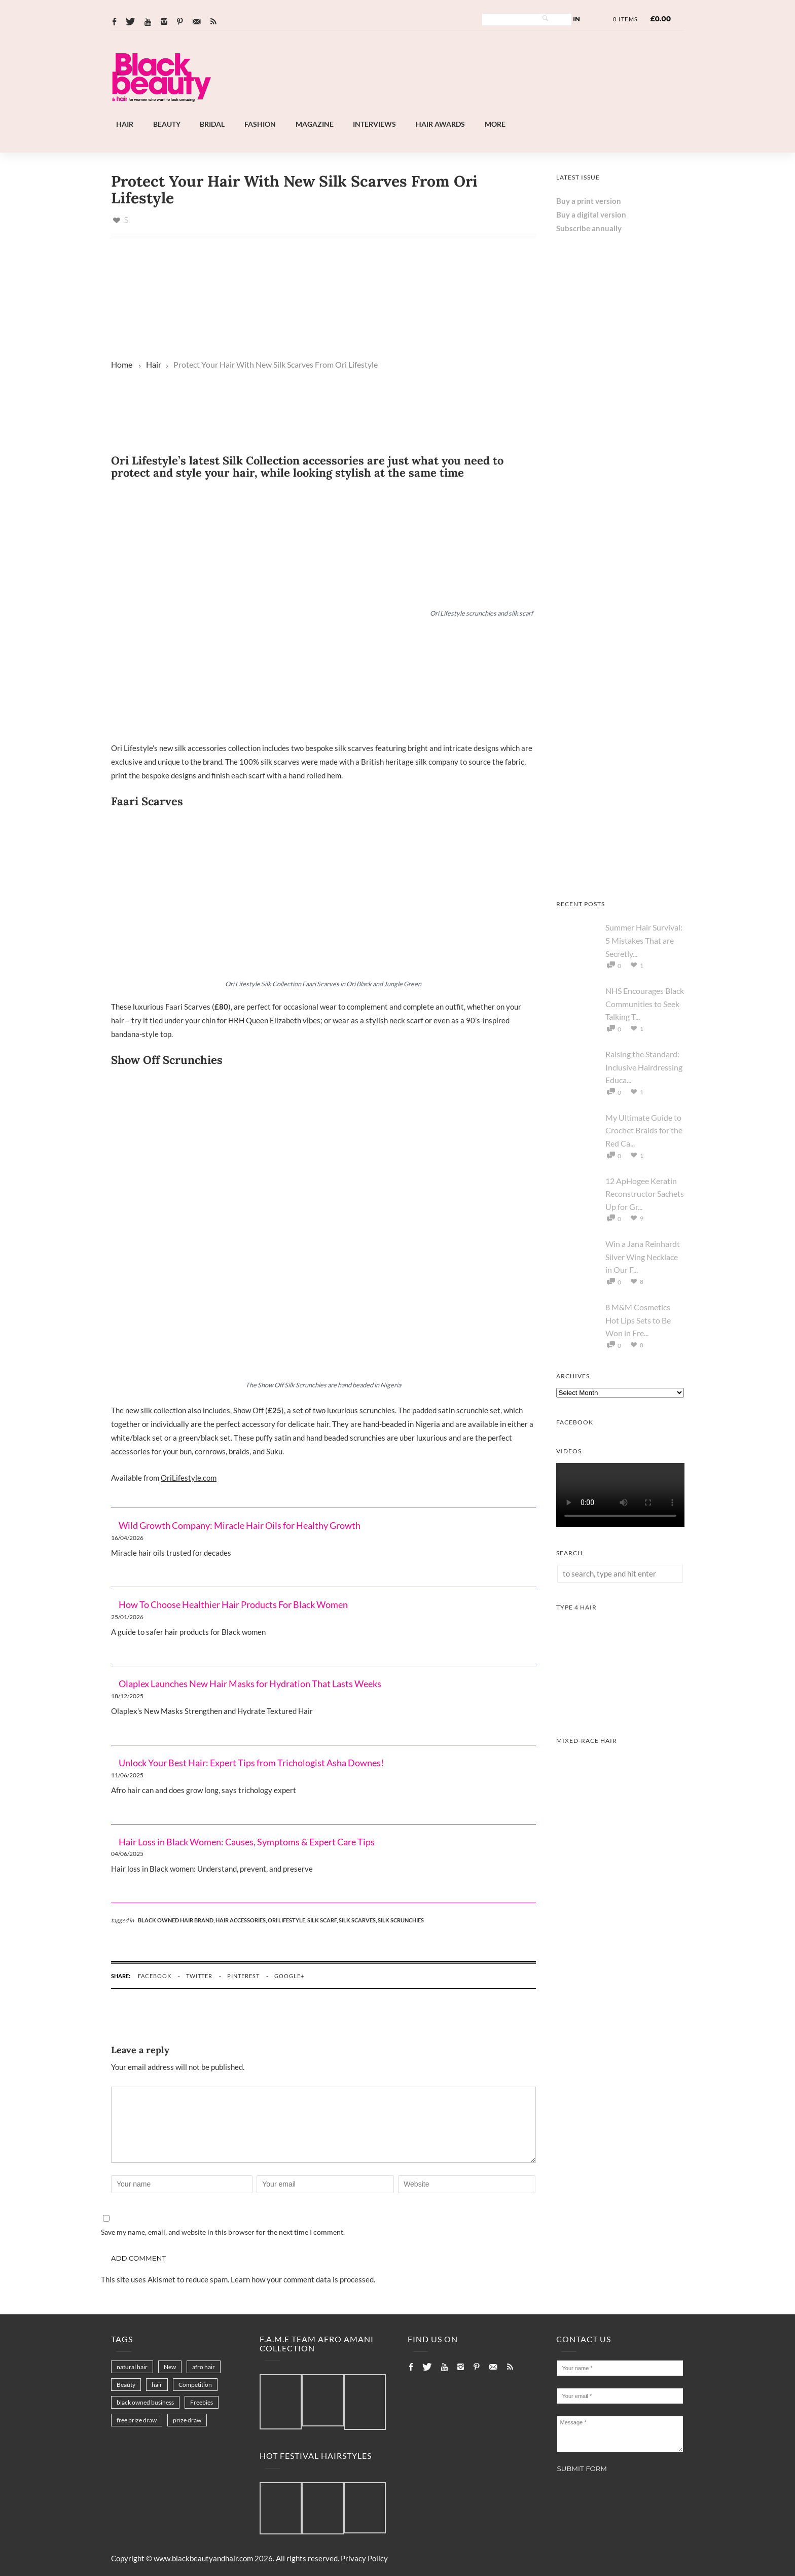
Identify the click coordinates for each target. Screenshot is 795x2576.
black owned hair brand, (176, 1920)
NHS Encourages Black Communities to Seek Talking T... (644, 1003)
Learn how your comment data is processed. (303, 2279)
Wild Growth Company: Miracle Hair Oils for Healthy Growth (239, 1525)
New (170, 2367)
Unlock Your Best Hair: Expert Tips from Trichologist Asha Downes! (251, 1762)
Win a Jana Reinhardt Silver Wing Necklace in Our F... (642, 1256)
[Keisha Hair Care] (620, 488)
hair (157, 2384)
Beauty (166, 124)
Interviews (374, 124)
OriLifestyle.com (188, 1477)
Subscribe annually (589, 228)
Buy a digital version (591, 214)
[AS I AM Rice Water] (620, 746)
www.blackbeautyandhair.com (203, 2558)
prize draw (187, 2420)
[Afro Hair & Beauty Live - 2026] (620, 875)
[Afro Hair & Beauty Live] (425, 111)
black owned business (145, 2402)
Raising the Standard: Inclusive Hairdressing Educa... (643, 1067)
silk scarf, (323, 1920)
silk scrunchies (401, 1920)
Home (121, 364)
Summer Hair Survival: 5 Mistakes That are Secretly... (643, 940)
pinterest (243, 1976)
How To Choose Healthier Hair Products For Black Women (233, 1604)
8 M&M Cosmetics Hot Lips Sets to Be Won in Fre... (638, 1320)
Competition (195, 2384)
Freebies (201, 2402)
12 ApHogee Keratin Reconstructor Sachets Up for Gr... (644, 1193)
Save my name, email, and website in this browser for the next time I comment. (223, 2232)
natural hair (132, 2367)
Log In (569, 19)
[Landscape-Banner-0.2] (313, 441)
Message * (620, 2434)
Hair (124, 124)
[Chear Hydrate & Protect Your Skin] (620, 617)
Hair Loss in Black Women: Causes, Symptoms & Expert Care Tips (247, 1841)
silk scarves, (358, 1920)
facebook (154, 1976)
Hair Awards (440, 124)
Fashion (260, 124)
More (495, 124)
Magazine (315, 124)
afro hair (203, 2367)
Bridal (212, 124)
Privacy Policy (364, 2558)
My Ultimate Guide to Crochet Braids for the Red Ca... (643, 1130)
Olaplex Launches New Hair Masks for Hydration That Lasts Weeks (250, 1683)
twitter (199, 1976)
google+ (289, 1976)
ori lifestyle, (287, 1920)
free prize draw (137, 2420)
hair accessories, (241, 1920)
